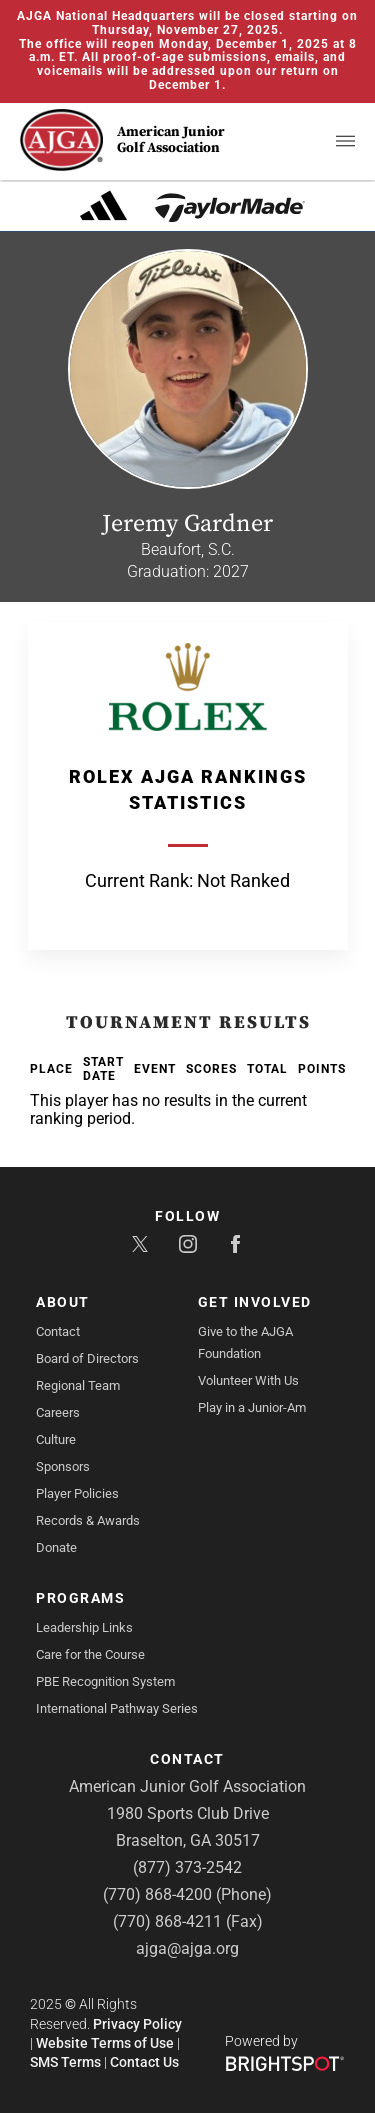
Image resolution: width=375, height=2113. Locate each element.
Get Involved (255, 1302)
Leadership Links (84, 1627)
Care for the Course (90, 1654)
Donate (56, 1547)
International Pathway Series (117, 1708)
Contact (58, 1331)
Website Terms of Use (105, 2043)
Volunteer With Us (248, 1380)
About (63, 1302)
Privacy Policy (137, 2024)
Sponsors (63, 1466)
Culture (56, 1439)
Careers (58, 1412)
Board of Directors (87, 1358)
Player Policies (77, 1493)
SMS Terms (65, 2062)
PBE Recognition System (105, 1681)
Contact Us (144, 2062)
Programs (80, 1598)
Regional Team (78, 1385)
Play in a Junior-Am (252, 1407)
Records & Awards (88, 1520)
